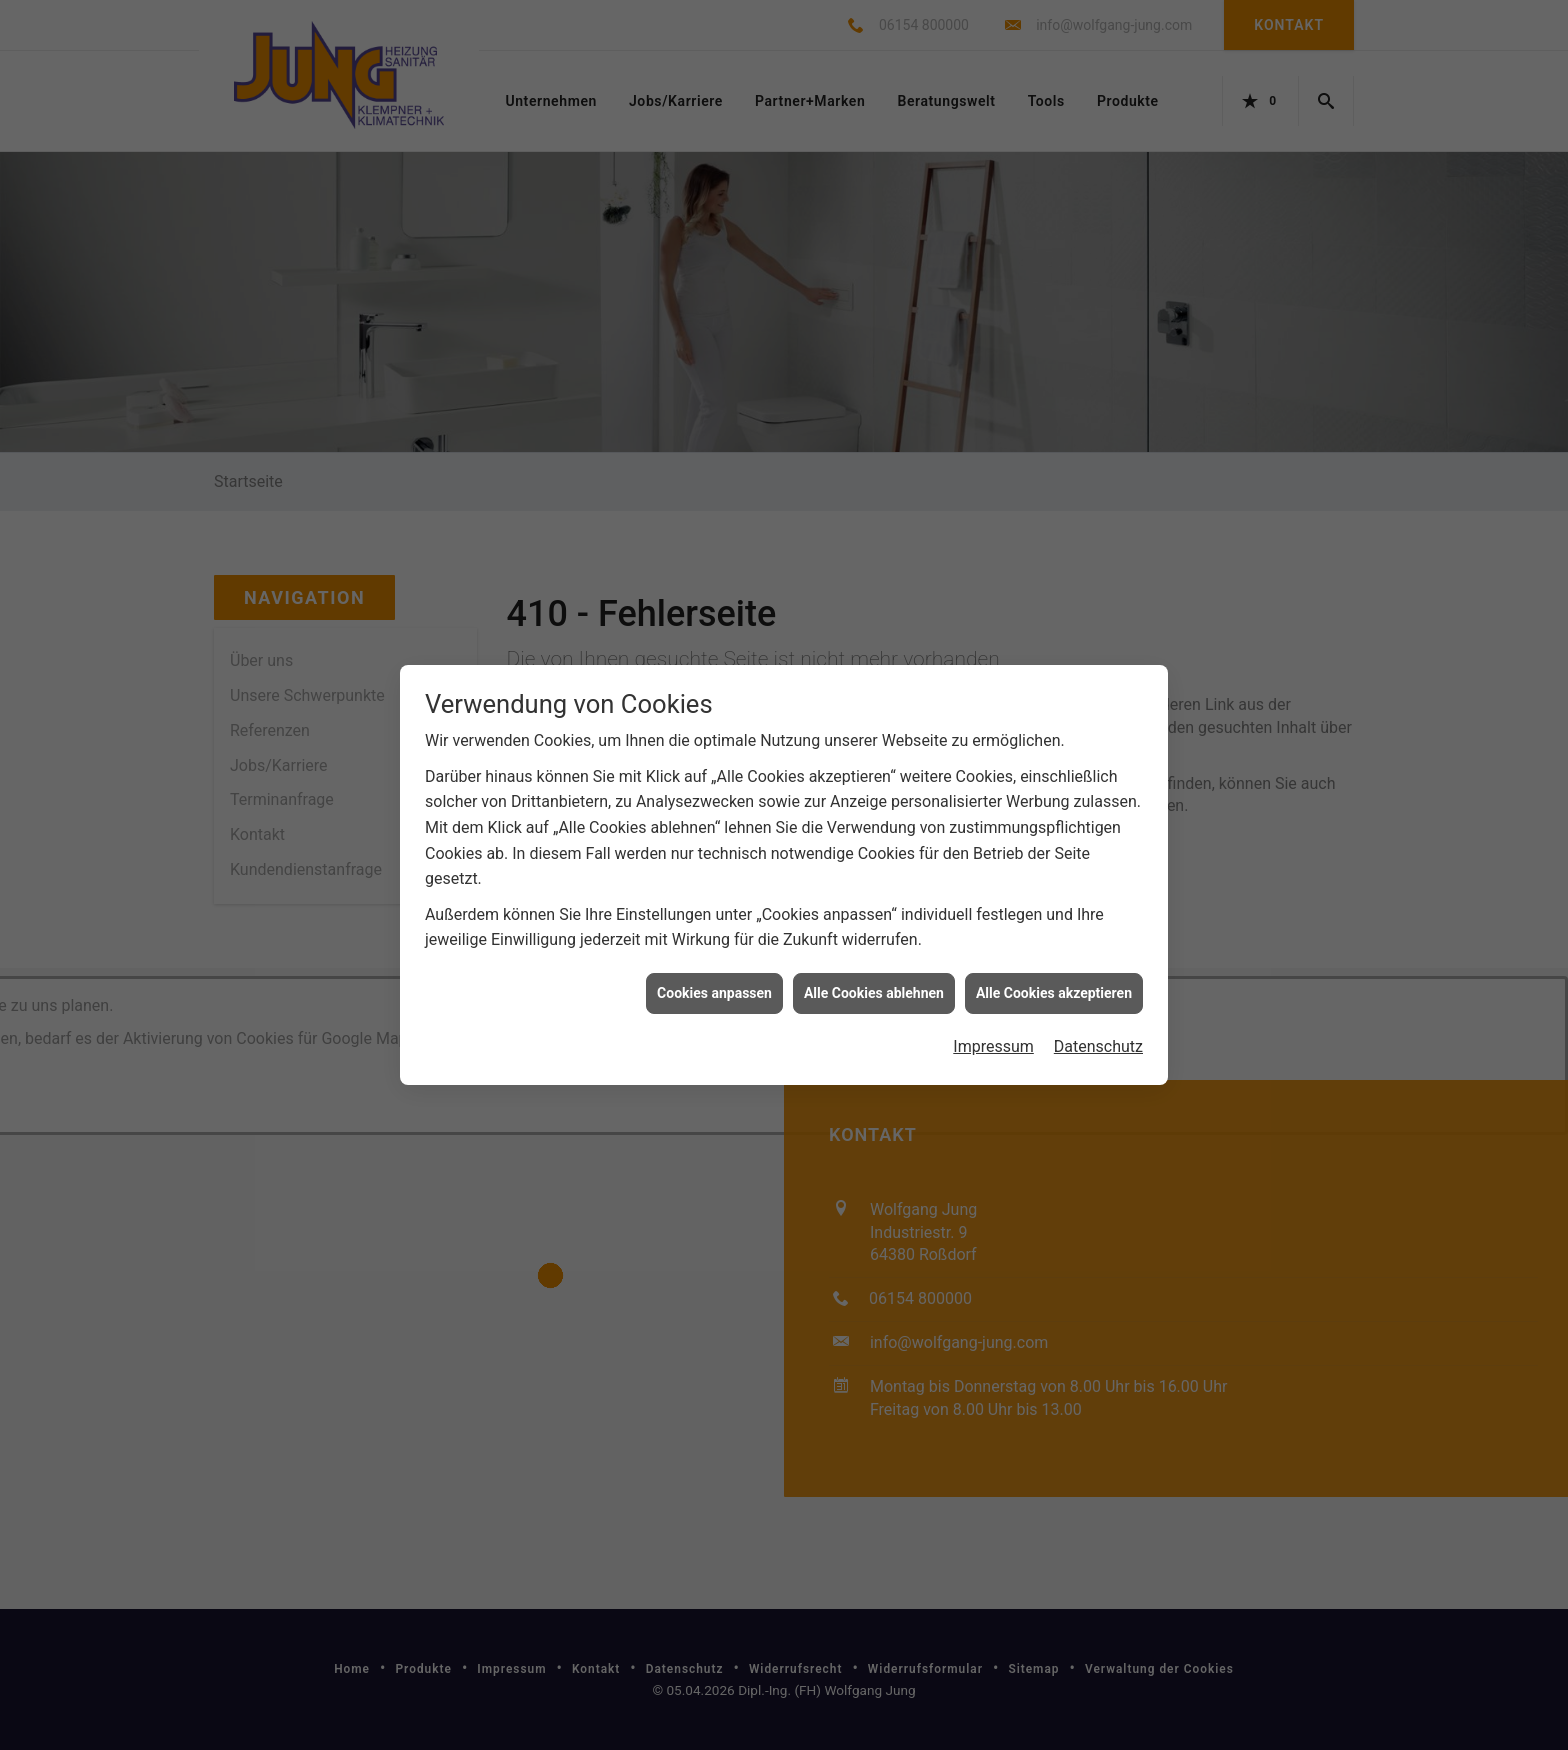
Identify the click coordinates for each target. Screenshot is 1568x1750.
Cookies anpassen (714, 877)
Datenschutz (1098, 931)
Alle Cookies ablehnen (874, 877)
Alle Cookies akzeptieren (1054, 877)
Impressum (993, 931)
